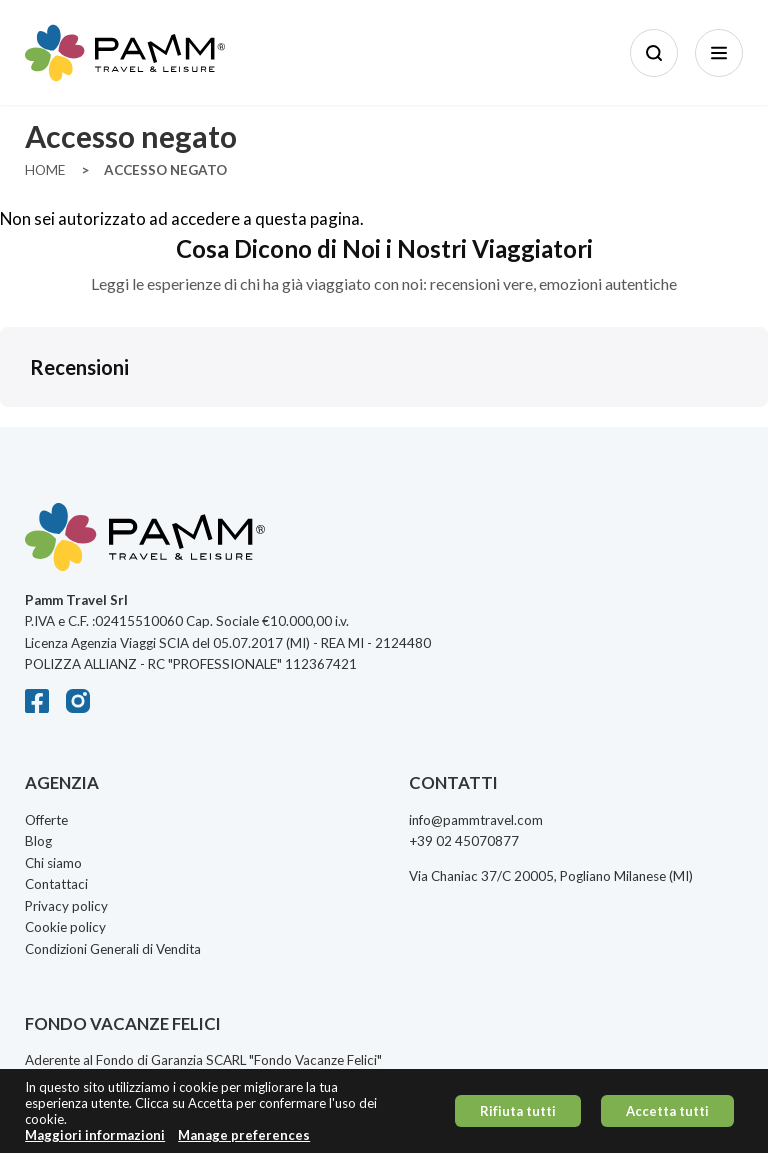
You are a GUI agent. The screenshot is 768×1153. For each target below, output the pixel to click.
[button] (16, 427)
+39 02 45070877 (464, 841)
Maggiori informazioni (95, 1135)
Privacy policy (66, 906)
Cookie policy (65, 927)
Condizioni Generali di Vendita (113, 949)
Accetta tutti (667, 1111)
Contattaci (56, 884)
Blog (38, 841)
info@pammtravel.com (476, 820)
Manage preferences (244, 1135)
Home (45, 170)
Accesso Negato (165, 170)
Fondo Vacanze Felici (315, 1060)
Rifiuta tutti (518, 1111)
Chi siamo (53, 863)
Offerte (46, 820)
